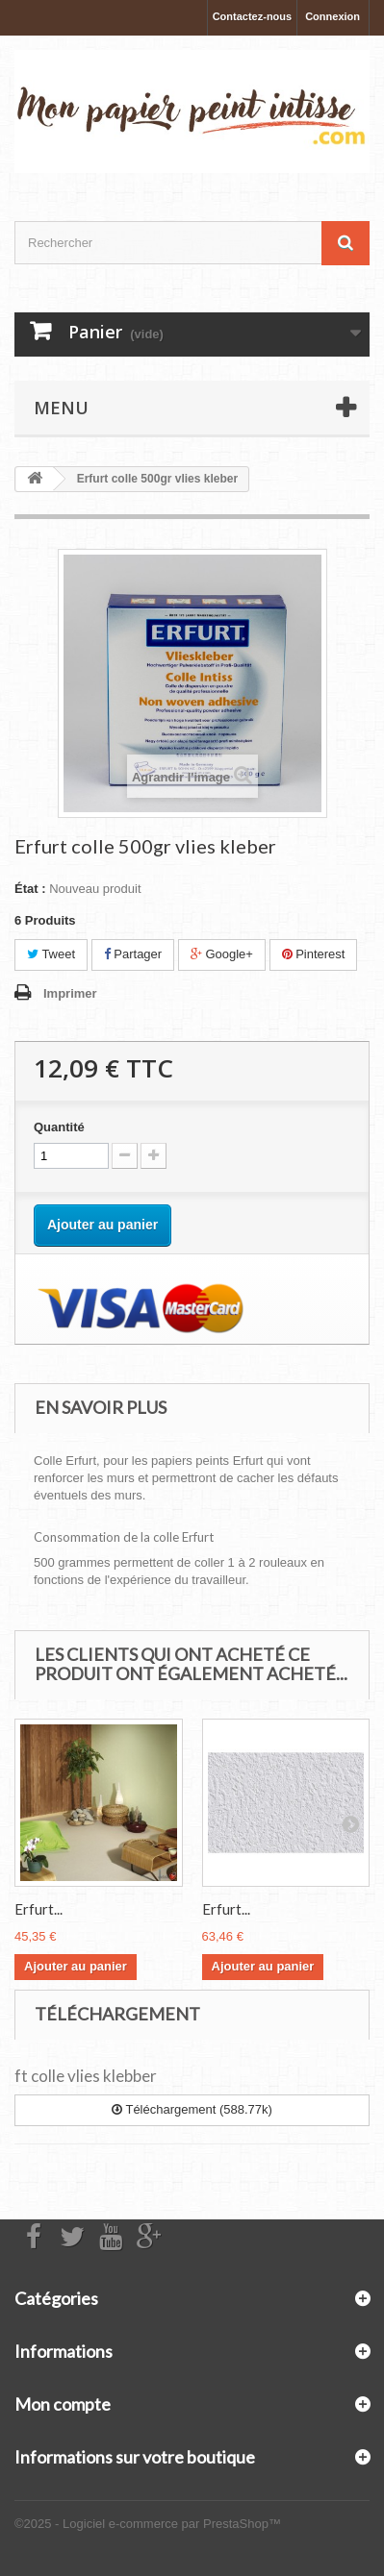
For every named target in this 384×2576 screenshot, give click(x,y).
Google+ (222, 954)
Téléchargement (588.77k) (192, 2109)
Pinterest (314, 954)
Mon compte (62, 2404)
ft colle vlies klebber (85, 2076)
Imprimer (70, 993)
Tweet (51, 954)
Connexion (332, 16)
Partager (133, 954)
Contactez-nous (253, 16)
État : (30, 888)
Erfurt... (38, 1909)
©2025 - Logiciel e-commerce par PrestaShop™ (147, 2523)
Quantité (59, 1127)
